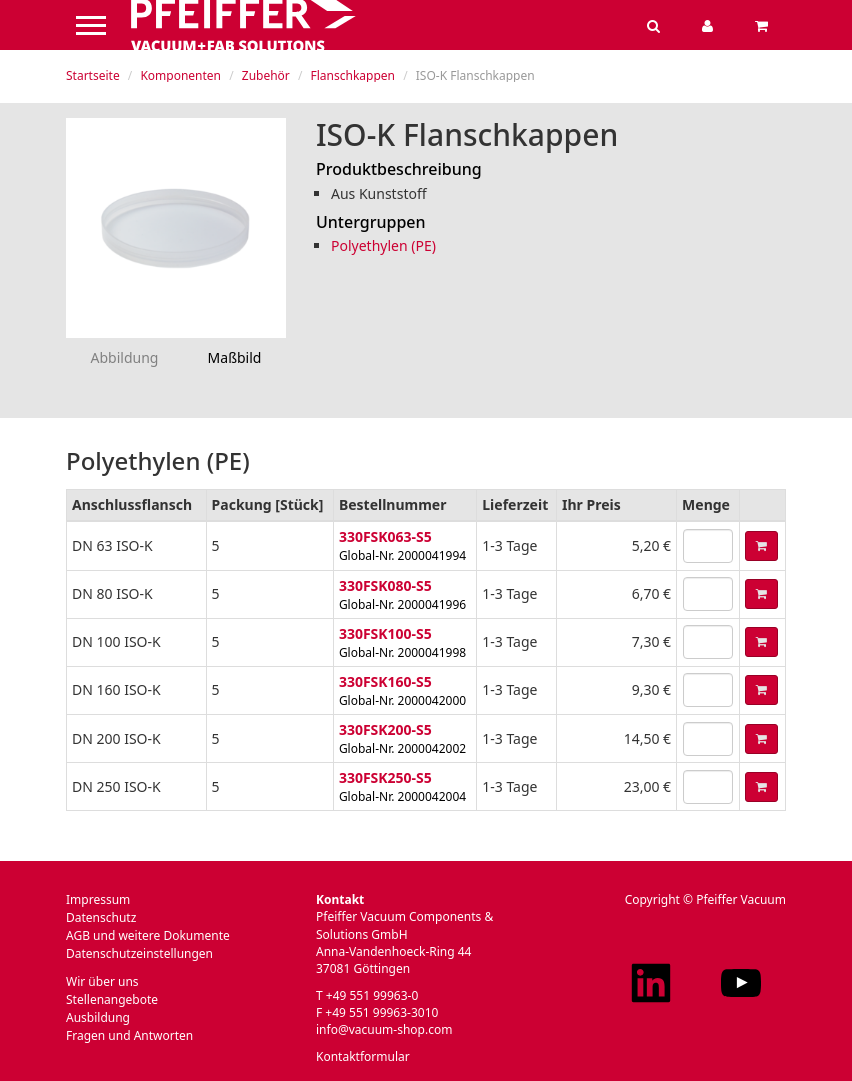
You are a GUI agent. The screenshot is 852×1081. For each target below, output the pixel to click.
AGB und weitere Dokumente (148, 935)
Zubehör (266, 75)
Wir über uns (102, 981)
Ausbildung (98, 1017)
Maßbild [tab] (235, 357)
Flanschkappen (353, 75)
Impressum (98, 899)
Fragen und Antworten (129, 1035)
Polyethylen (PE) (383, 245)
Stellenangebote (112, 999)
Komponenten (180, 75)
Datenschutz (101, 917)
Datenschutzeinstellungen (139, 953)
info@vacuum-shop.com (384, 1029)
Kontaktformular (363, 1056)
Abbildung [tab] (125, 357)
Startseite (93, 75)
